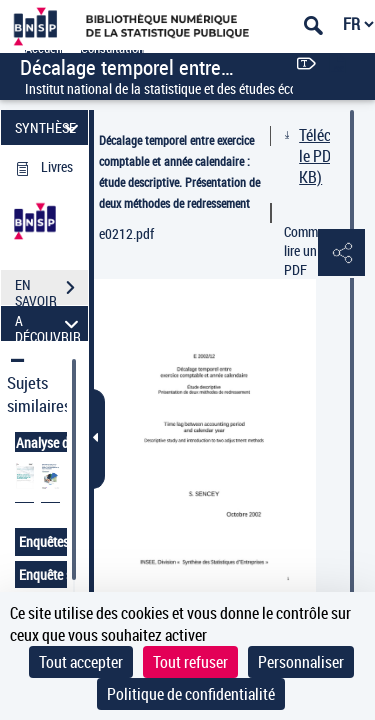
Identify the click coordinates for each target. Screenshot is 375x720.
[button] (340, 254)
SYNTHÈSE (49, 127)
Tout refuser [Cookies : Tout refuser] (190, 662)
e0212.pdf (126, 233)
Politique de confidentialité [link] (191, 694)
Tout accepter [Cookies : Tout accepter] (81, 662)
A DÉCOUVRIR (49, 323)
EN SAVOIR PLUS (51, 290)
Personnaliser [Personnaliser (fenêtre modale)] (301, 662)
